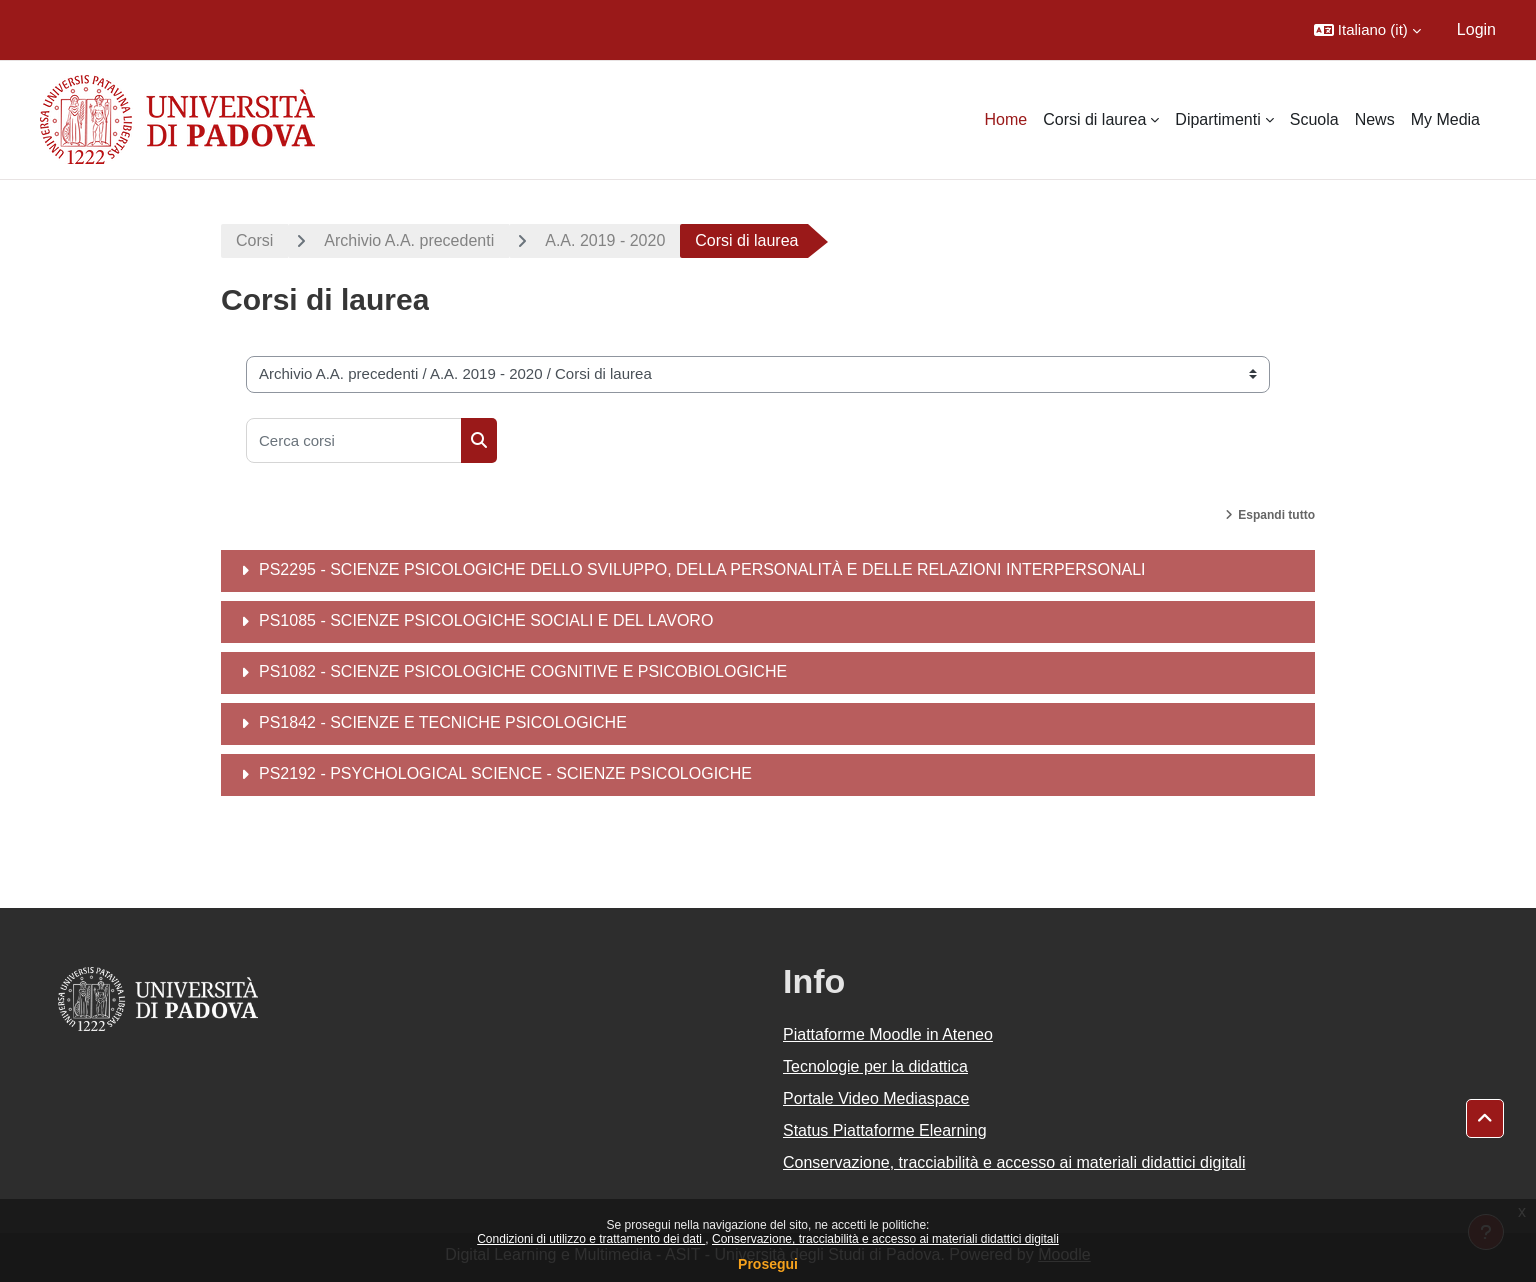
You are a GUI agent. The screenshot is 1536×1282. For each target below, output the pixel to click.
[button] (1367, 30)
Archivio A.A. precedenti (409, 240)
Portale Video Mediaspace (876, 1098)
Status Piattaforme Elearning (885, 1130)
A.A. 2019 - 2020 (605, 240)
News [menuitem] (1375, 119)
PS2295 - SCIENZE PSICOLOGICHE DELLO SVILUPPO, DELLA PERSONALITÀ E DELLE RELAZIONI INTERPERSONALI (702, 569)
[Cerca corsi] (354, 440)
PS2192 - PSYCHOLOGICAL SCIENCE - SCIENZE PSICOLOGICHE (505, 773)
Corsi (254, 240)
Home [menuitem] (1006, 119)
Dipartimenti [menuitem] (1217, 119)
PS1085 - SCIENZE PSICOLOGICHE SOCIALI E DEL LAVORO (486, 620)
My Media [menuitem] (1445, 119)
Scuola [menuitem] (1314, 119)
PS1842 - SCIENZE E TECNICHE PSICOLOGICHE (443, 722)
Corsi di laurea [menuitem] (1094, 119)
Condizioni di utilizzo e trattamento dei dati (591, 1239)
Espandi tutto (1276, 515)
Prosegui (768, 1264)
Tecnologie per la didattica (875, 1066)
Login (1476, 29)
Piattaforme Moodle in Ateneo (888, 1034)
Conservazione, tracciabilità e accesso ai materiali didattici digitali (885, 1239)
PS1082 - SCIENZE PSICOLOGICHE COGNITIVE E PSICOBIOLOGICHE (523, 671)
